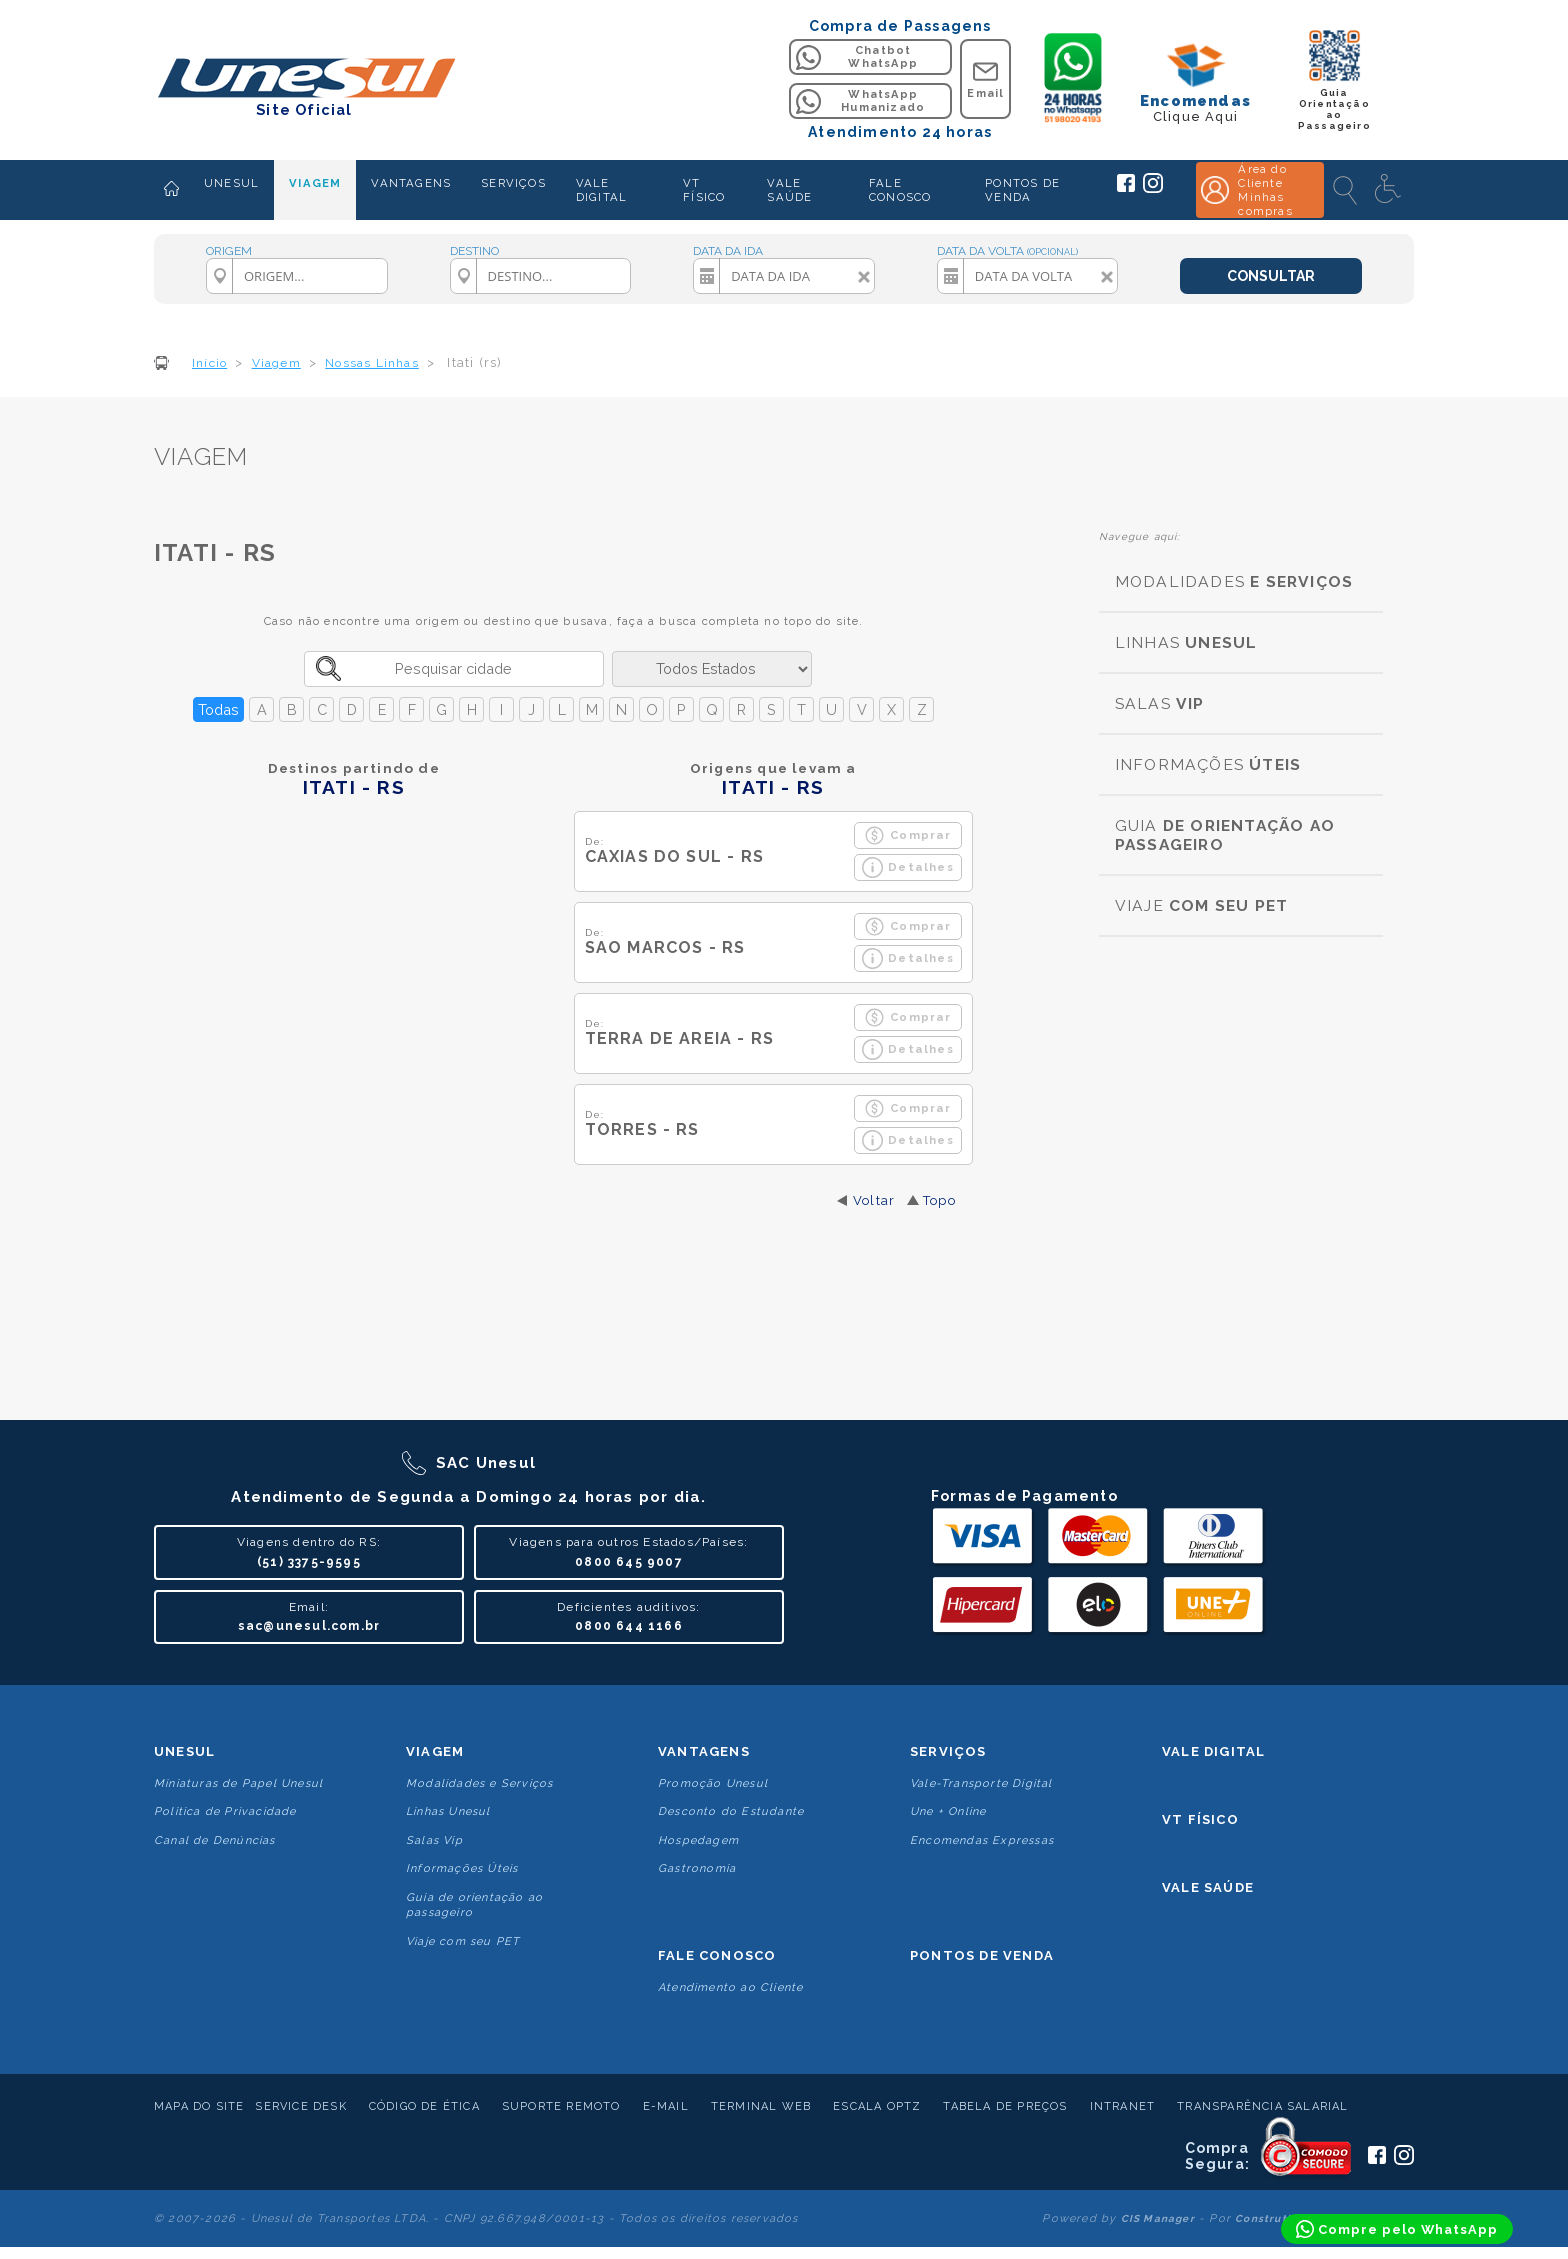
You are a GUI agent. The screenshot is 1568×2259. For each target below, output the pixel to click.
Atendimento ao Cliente (730, 1987)
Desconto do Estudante (731, 1811)
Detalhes (908, 867)
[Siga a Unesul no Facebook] (1126, 188)
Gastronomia (697, 1868)
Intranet (1123, 2106)
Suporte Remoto (561, 2106)
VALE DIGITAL (601, 190)
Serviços (948, 1751)
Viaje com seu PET (463, 1941)
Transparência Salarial (1262, 2106)
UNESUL (231, 183)
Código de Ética (424, 2106)
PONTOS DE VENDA (1022, 190)
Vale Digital (1213, 1751)
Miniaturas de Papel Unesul (238, 1783)
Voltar (874, 1200)
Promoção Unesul (713, 1783)
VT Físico (1200, 1819)
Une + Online (948, 1811)
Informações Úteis (462, 1868)
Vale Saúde (1208, 1887)
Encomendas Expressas (982, 1840)
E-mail (666, 2106)
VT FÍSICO (704, 190)
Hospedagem (698, 1840)
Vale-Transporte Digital (981, 1783)
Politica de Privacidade (225, 1811)
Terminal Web (761, 2106)
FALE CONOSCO (900, 190)
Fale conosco (717, 1955)
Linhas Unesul (448, 1811)
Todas (218, 709)
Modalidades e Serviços (479, 1783)
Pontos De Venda (982, 1955)
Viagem (435, 1751)
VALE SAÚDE (789, 190)
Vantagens (704, 1751)
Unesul (184, 1751)
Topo (939, 1200)
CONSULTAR (1271, 276)
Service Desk (300, 2106)
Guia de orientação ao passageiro (474, 1905)
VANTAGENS (411, 183)
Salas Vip (434, 1840)
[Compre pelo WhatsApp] (1397, 2229)
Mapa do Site (199, 2106)
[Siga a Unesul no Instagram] (1153, 189)
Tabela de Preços (1005, 2106)
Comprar (907, 835)
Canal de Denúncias (215, 1840)
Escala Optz (877, 2106)
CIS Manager (1158, 2218)
